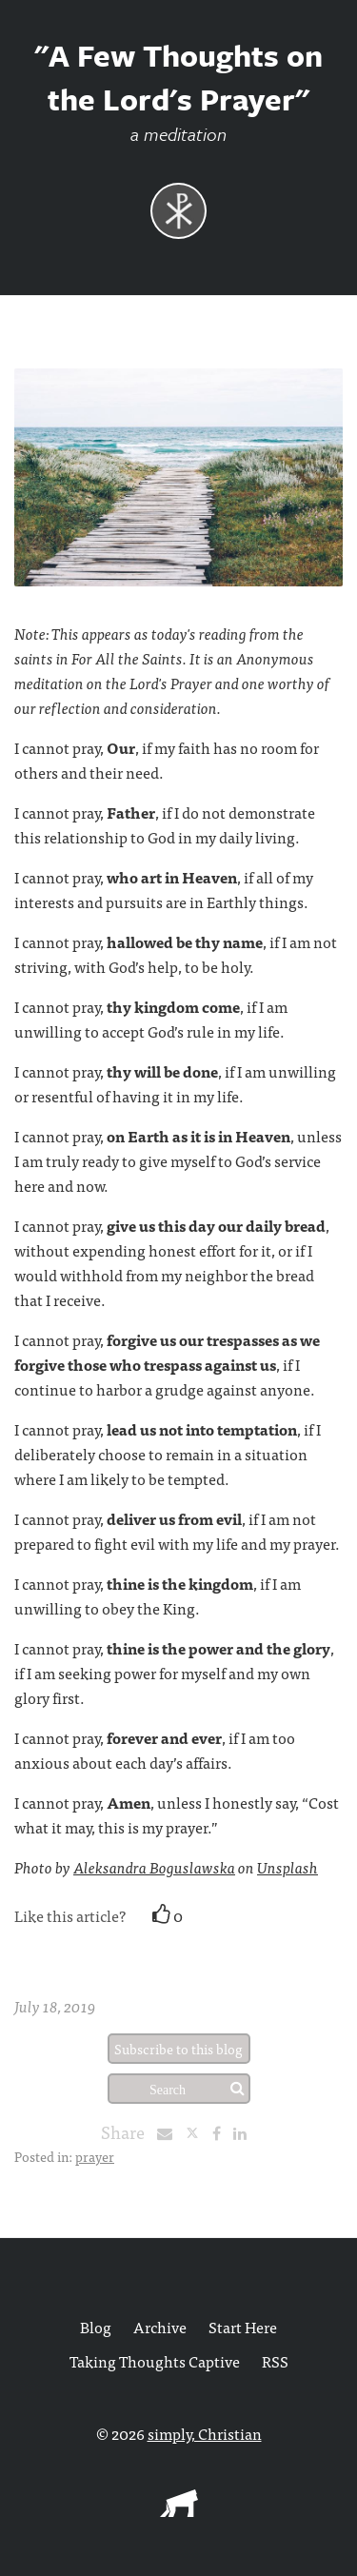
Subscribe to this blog (178, 2048)
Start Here (242, 2326)
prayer (94, 2156)
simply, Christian (205, 2433)
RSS (275, 2360)
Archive (160, 2326)
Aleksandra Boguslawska (154, 1866)
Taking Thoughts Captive (154, 2360)
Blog (95, 2326)
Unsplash (287, 1866)
